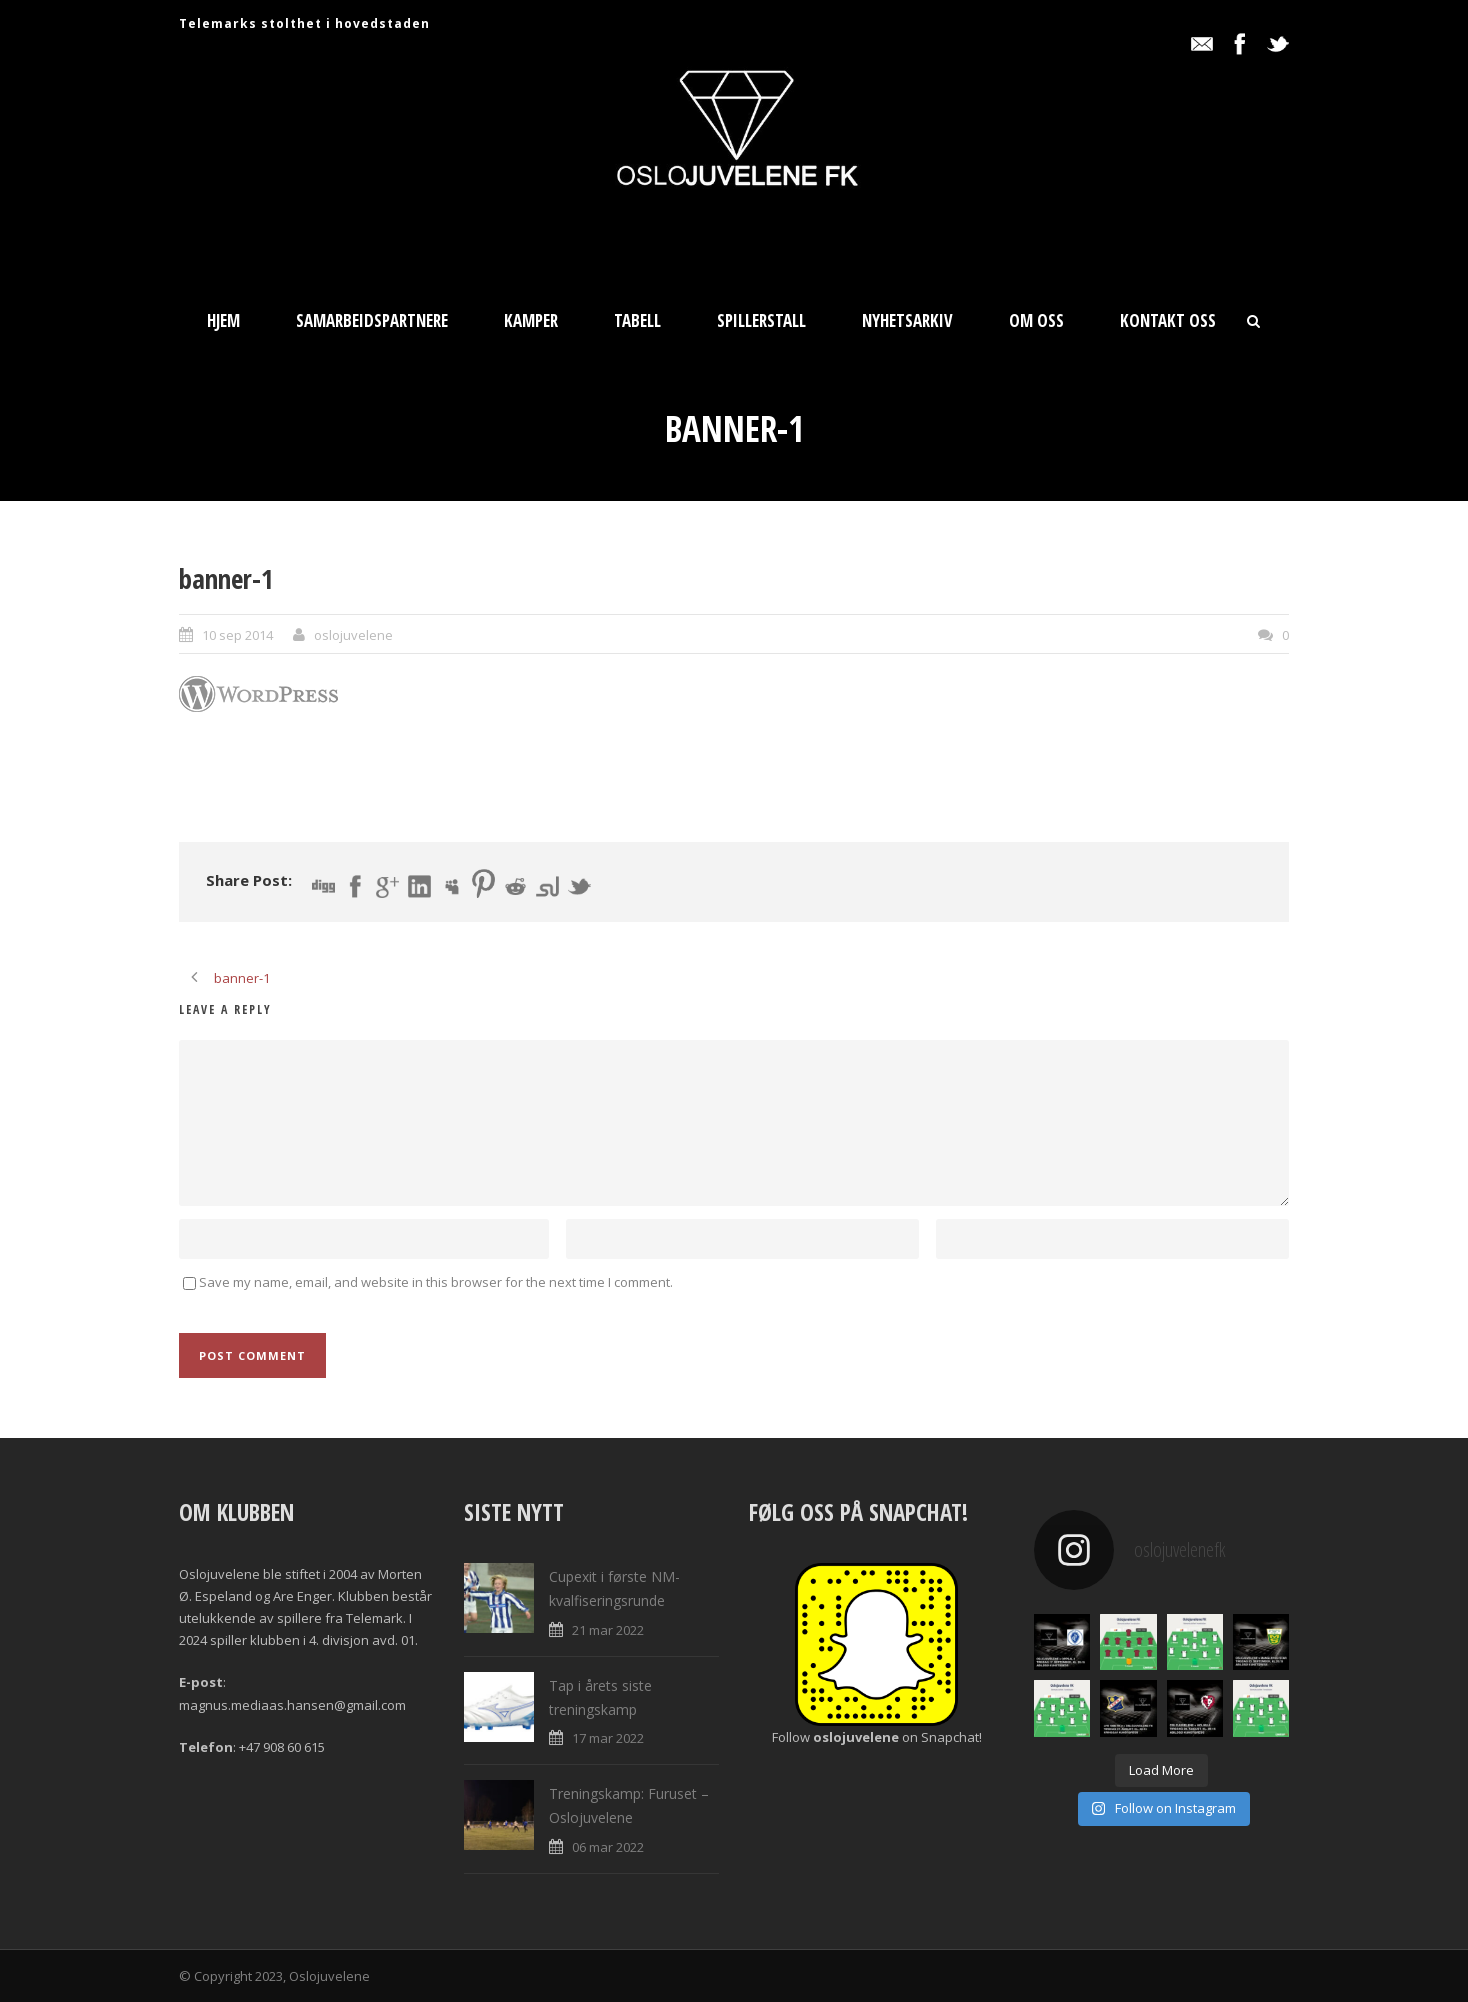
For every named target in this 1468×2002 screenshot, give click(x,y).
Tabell (637, 320)
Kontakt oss (1168, 320)
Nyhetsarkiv (907, 320)
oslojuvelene (353, 635)
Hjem (223, 320)
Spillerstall (761, 320)
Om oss (1036, 320)
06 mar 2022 (608, 1847)
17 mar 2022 (608, 1738)
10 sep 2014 (237, 635)
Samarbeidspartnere (372, 320)
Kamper (531, 320)
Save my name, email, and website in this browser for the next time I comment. (436, 1282)
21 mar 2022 (608, 1630)
